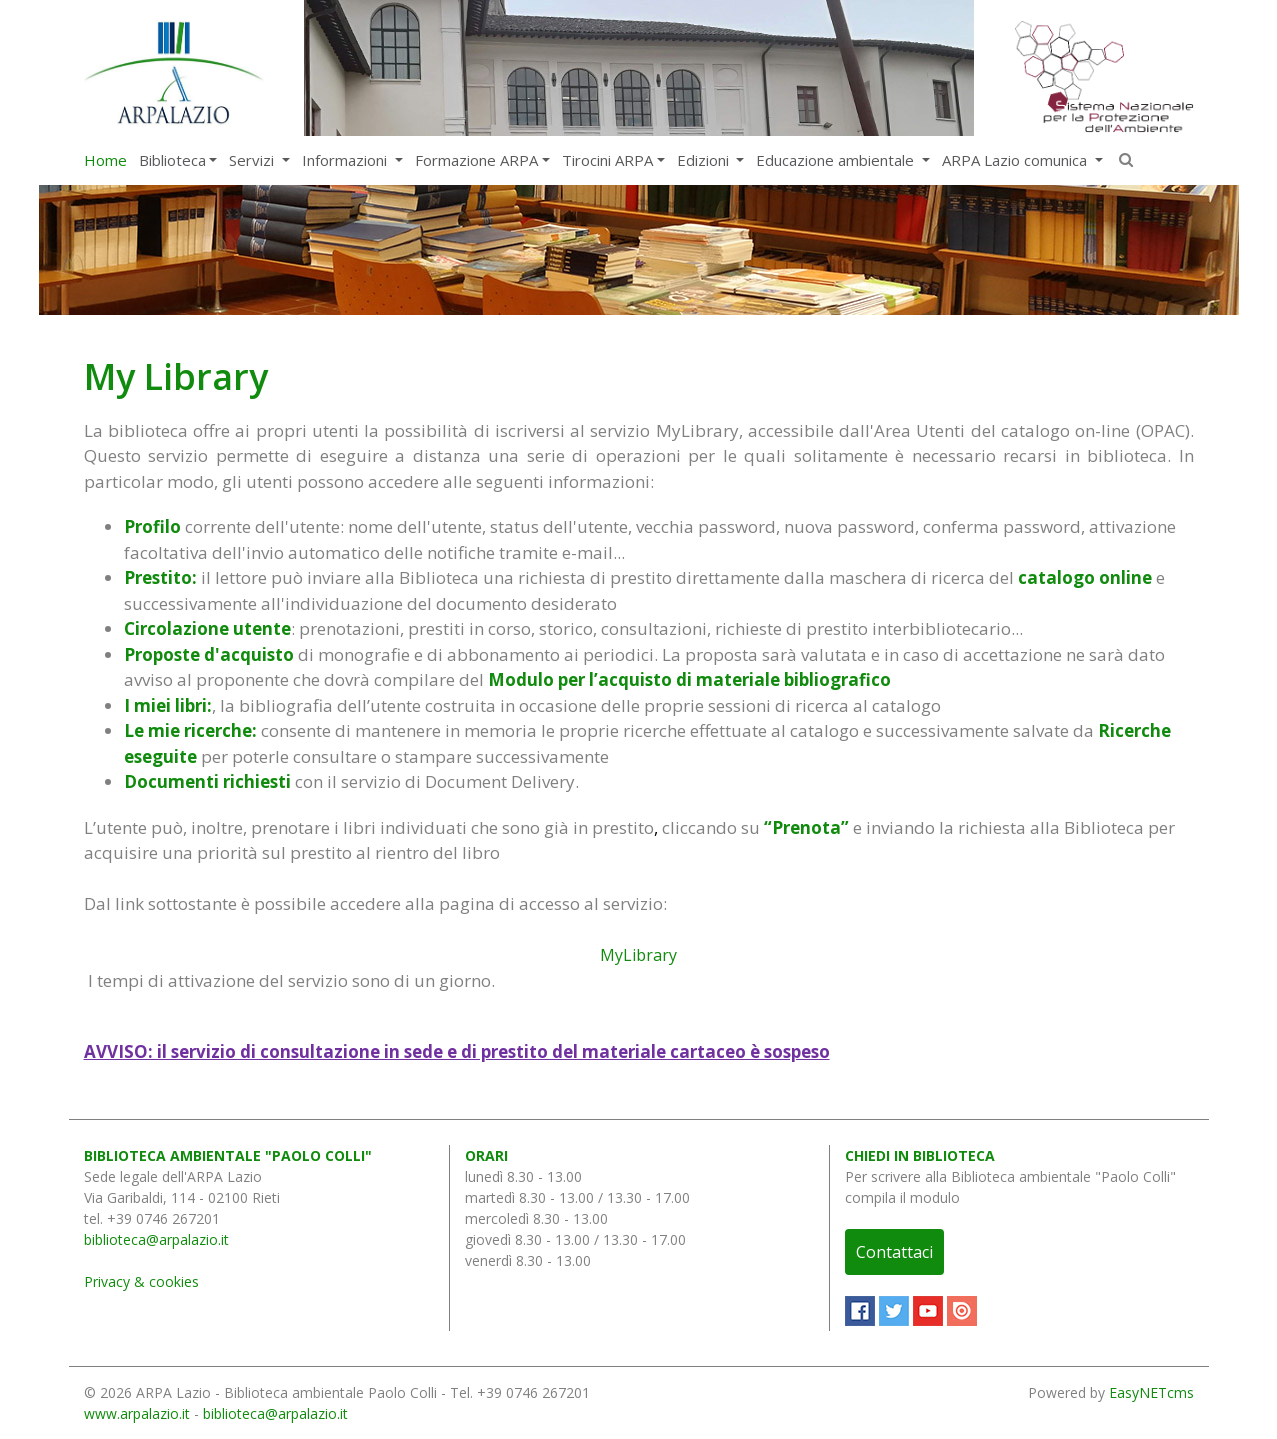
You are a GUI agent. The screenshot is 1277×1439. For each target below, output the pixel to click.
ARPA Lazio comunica (1016, 160)
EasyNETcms (1151, 1392)
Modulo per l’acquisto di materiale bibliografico (689, 679)
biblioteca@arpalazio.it (156, 1239)
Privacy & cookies (141, 1281)
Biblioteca (172, 160)
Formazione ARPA (476, 160)
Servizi (253, 160)
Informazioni (346, 160)
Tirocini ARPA (607, 160)
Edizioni (705, 160)
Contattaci (894, 1252)
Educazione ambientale (837, 160)
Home (105, 160)
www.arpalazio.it (137, 1413)
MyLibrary (638, 955)
